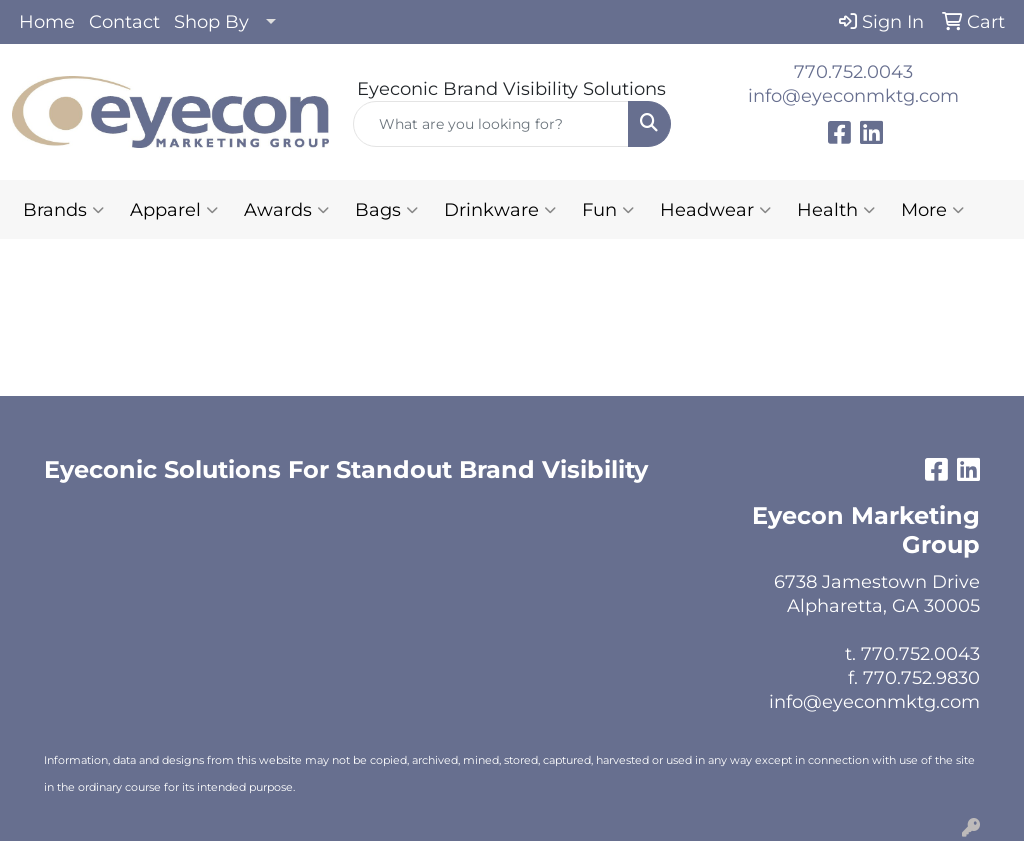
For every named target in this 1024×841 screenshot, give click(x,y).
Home (47, 22)
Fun (608, 210)
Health (836, 210)
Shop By (211, 22)
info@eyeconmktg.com (853, 96)
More (932, 210)
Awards (286, 210)
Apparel (174, 210)
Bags (386, 210)
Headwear (715, 210)
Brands (63, 210)
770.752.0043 (853, 72)
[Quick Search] (490, 124)
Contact (124, 22)
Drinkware (500, 210)
